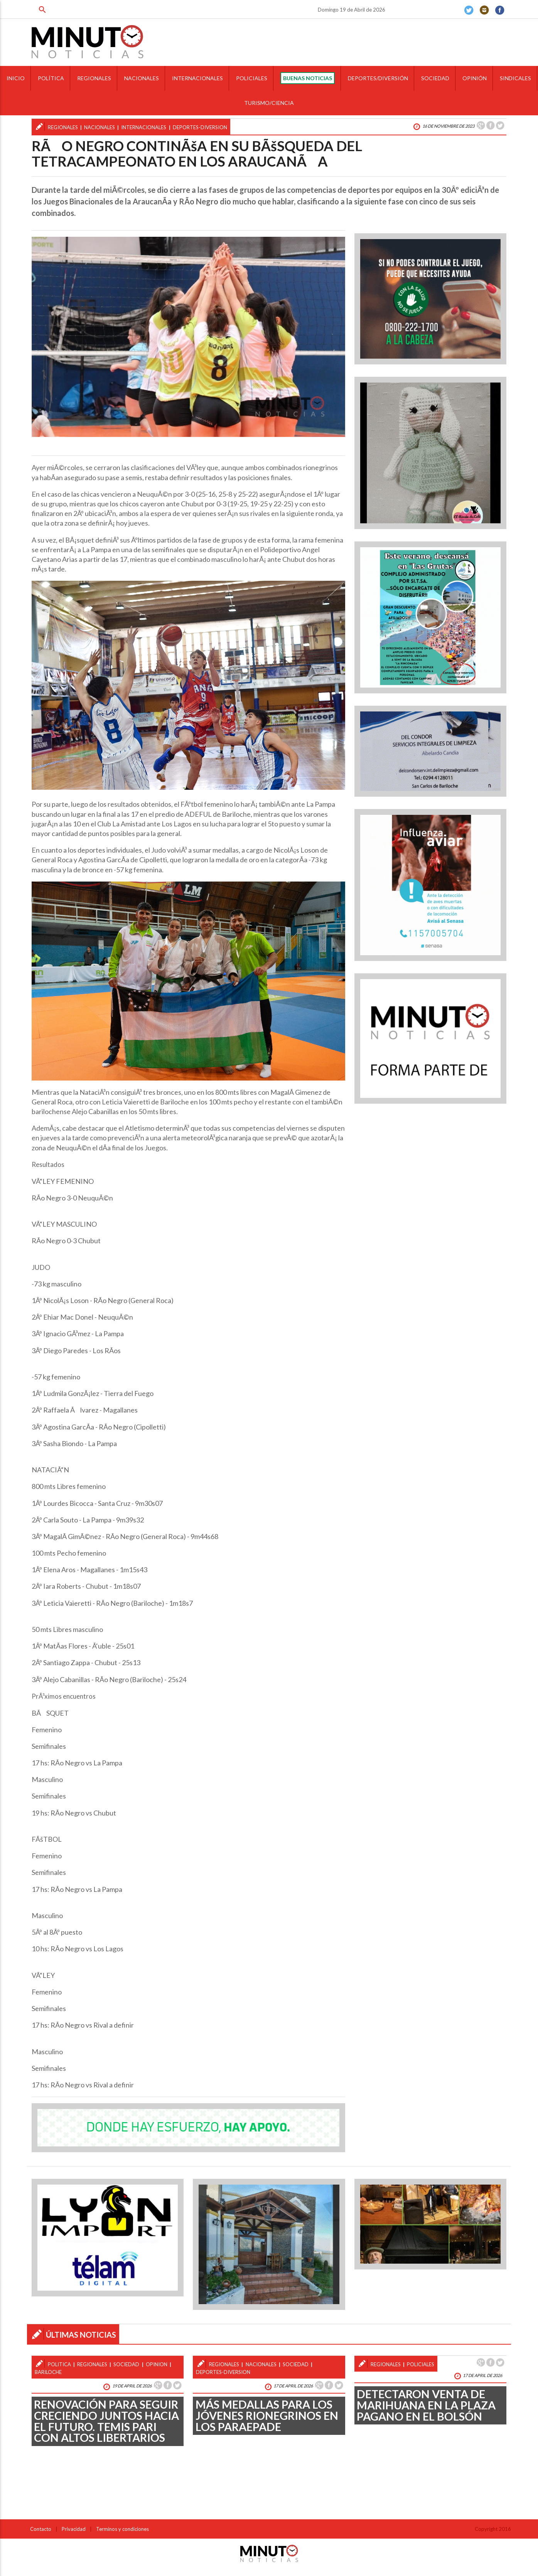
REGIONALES (94, 78)
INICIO (16, 78)
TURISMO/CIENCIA (269, 102)
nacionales (99, 127)
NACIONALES (141, 78)
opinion (156, 2364)
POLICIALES (251, 78)
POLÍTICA (51, 78)
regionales (63, 127)
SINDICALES (515, 78)
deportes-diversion (200, 127)
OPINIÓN (474, 78)
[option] (188, 337)
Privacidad (74, 2529)
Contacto (40, 2529)
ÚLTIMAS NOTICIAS (81, 2334)
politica (59, 2364)
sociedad (126, 2364)
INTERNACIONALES (197, 78)
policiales (420, 2364)
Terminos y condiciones (122, 2529)
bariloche (48, 2372)
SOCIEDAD (435, 78)
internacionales (143, 127)
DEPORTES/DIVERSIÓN (378, 78)
